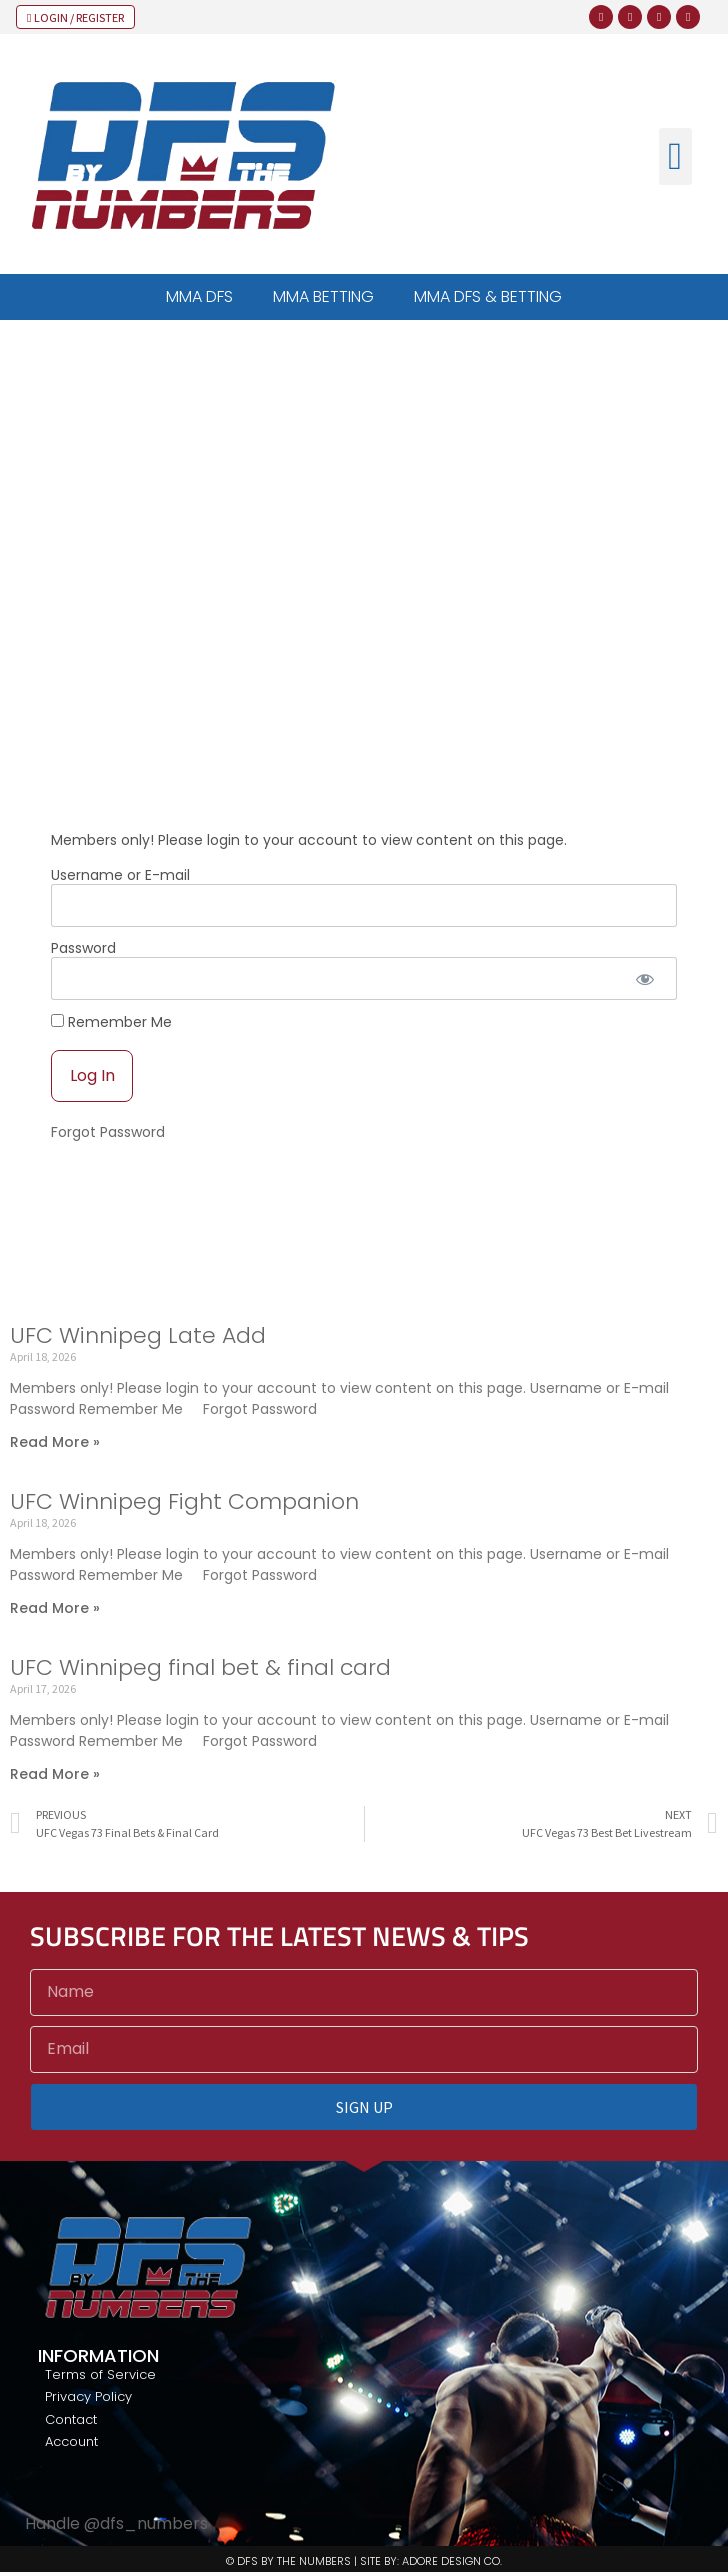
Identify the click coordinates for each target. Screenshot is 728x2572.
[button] (675, 156)
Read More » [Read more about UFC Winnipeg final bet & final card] (55, 1774)
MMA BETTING (323, 296)
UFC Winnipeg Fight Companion (184, 1501)
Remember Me (111, 1021)
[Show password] (644, 978)
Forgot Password (108, 1132)
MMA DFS (199, 296)
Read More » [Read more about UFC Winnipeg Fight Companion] (55, 1608)
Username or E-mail (120, 875)
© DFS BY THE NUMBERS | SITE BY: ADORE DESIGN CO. (364, 2561)
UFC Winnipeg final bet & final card (200, 1667)
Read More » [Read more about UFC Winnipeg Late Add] (55, 1442)
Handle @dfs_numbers (116, 2523)
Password (83, 948)
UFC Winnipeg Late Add (138, 1335)
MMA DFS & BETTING (488, 296)
